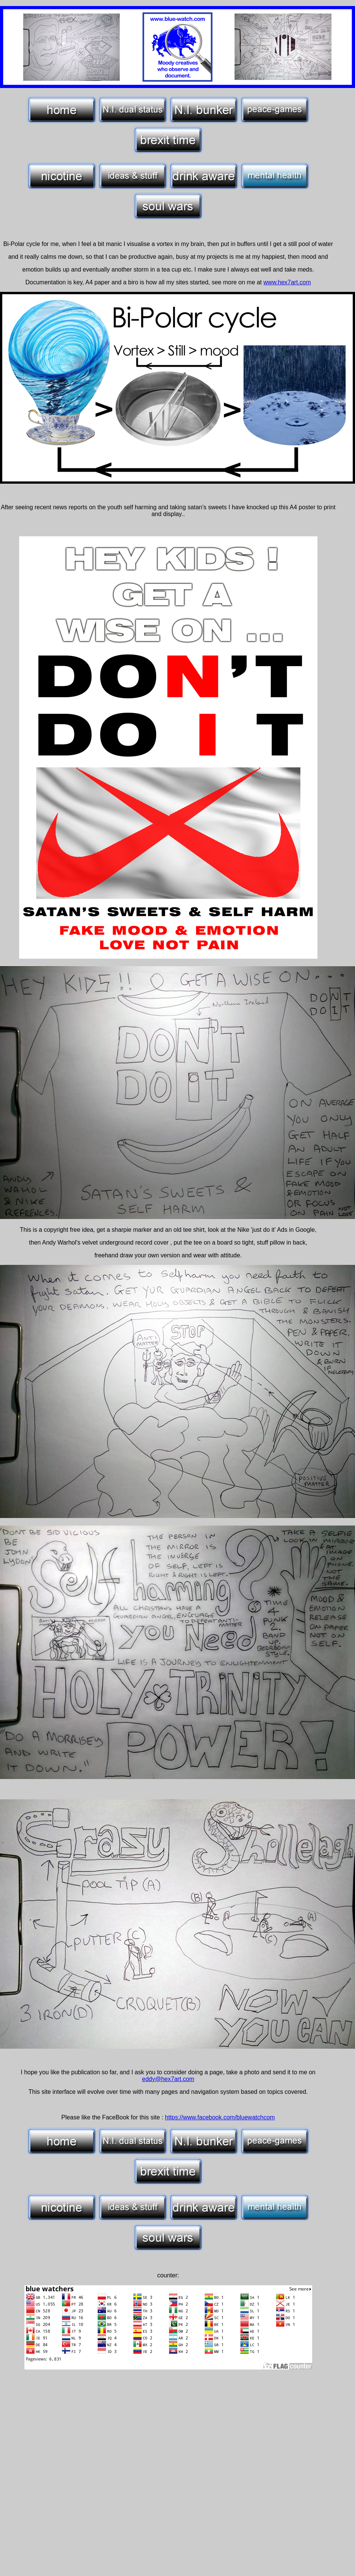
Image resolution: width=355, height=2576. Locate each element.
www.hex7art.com (287, 282)
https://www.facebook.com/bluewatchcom (220, 2117)
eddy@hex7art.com (168, 2079)
